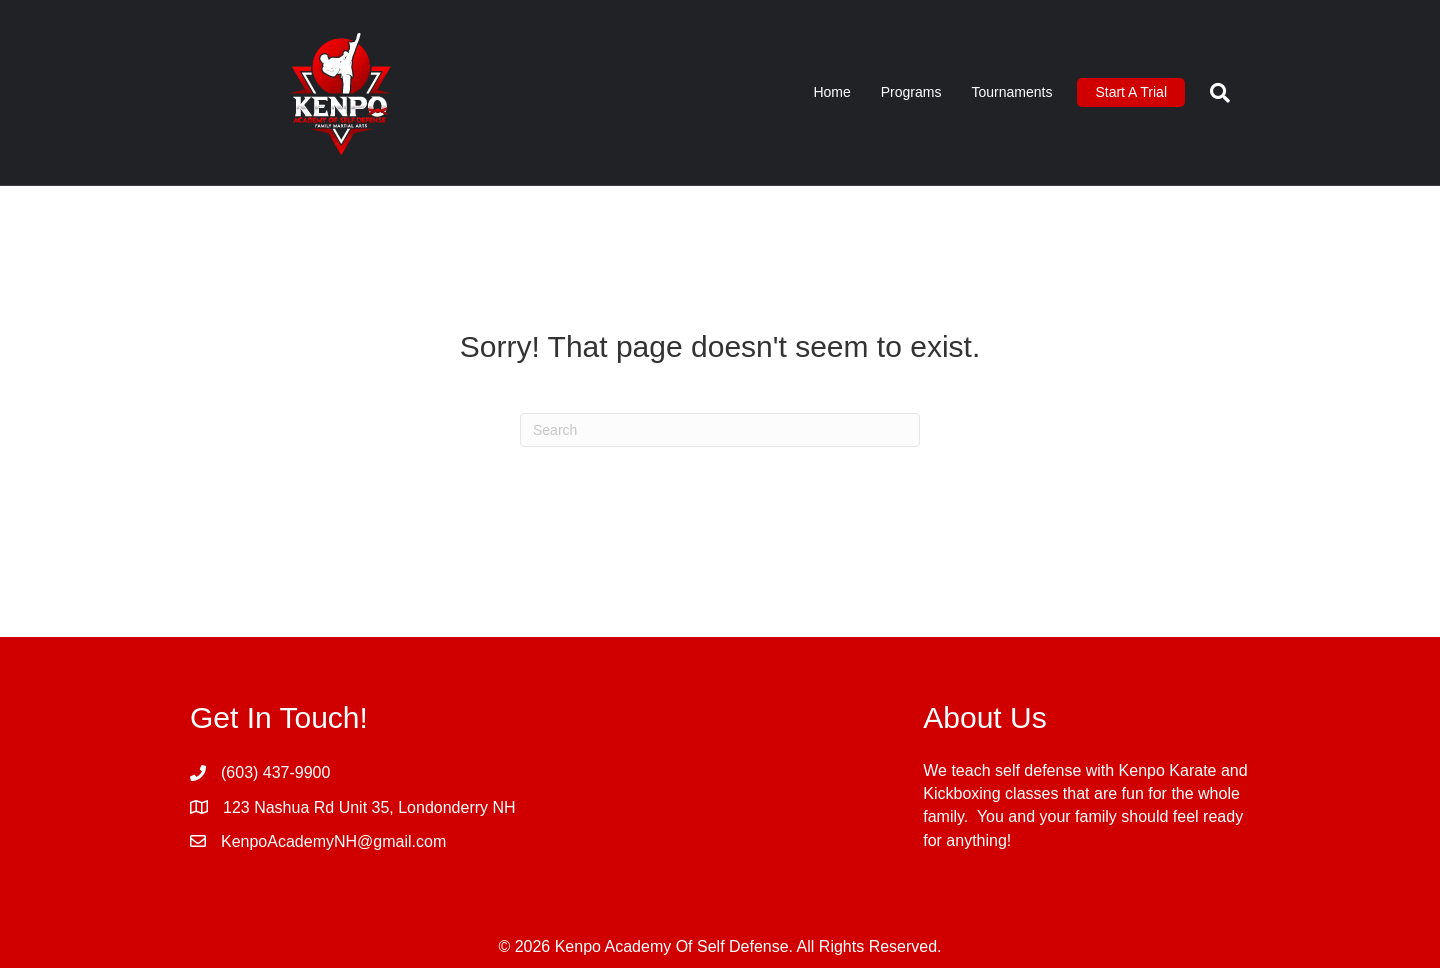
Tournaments (1011, 92)
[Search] (1212, 93)
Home (831, 92)
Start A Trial (1131, 92)
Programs (911, 92)
